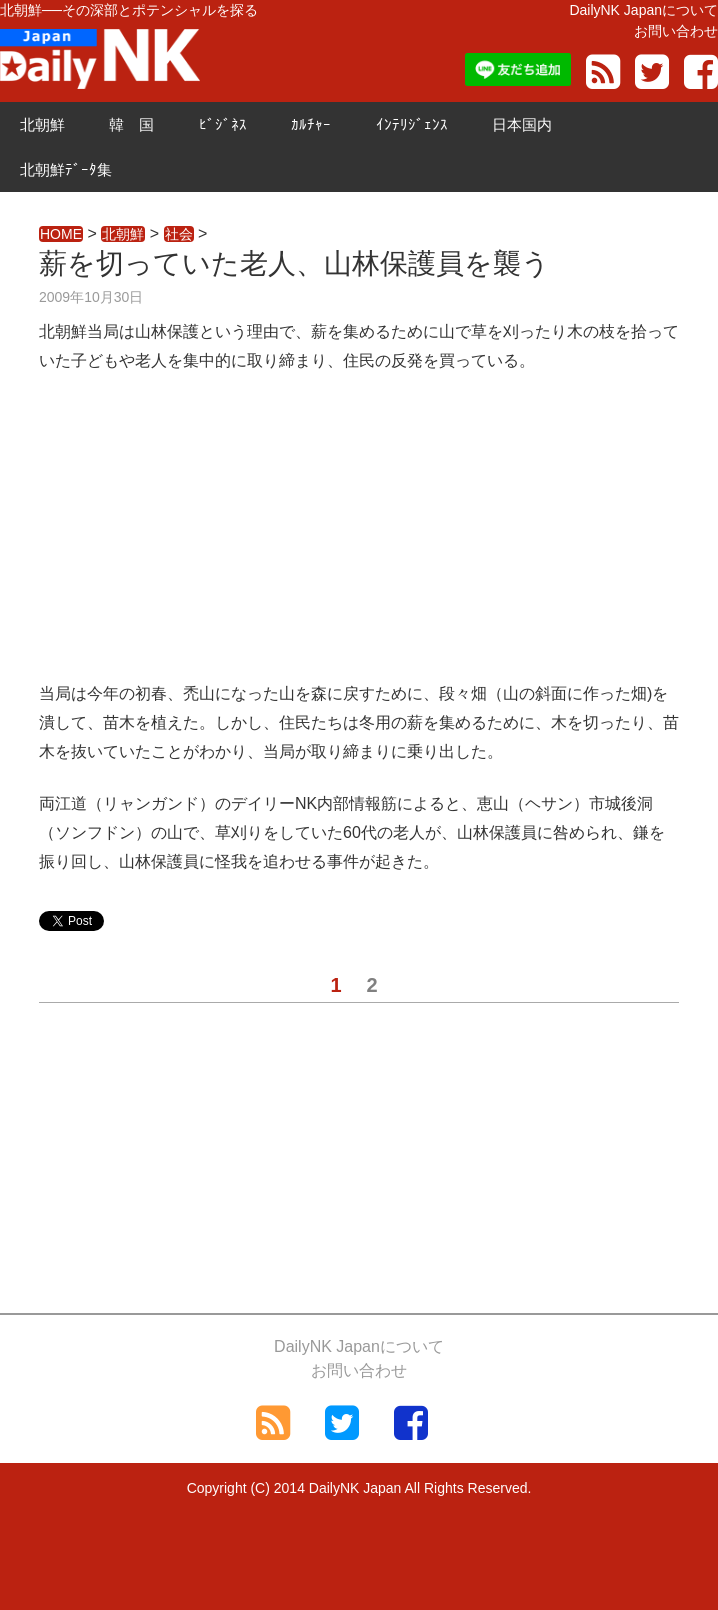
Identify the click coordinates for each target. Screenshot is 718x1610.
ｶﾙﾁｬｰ (311, 124)
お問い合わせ (676, 31)
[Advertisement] (359, 540)
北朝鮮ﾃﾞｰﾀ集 (66, 169)
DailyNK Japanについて (643, 10)
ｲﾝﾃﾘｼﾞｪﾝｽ (412, 124)
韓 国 (131, 124)
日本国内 (522, 124)
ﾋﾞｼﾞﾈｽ (223, 124)
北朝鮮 (42, 124)
